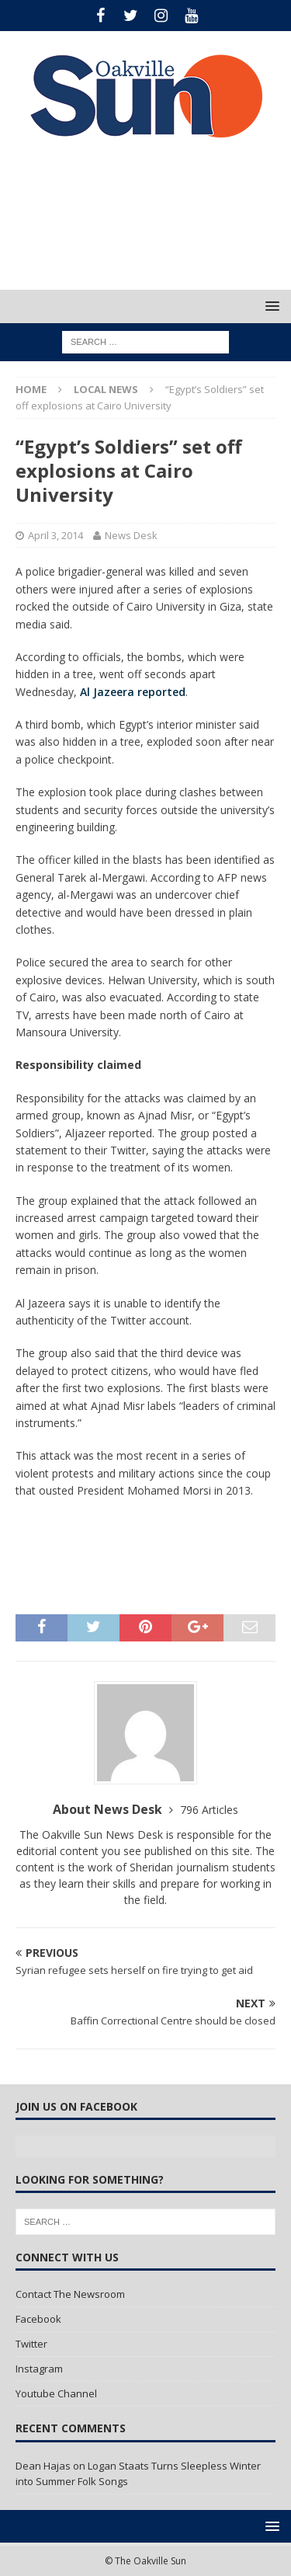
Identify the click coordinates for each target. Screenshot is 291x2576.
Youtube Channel (56, 2393)
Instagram (39, 2369)
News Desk (131, 535)
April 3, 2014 (55, 535)
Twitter (31, 2344)
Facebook (38, 2319)
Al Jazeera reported (132, 691)
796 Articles (209, 1809)
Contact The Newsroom (70, 2294)
